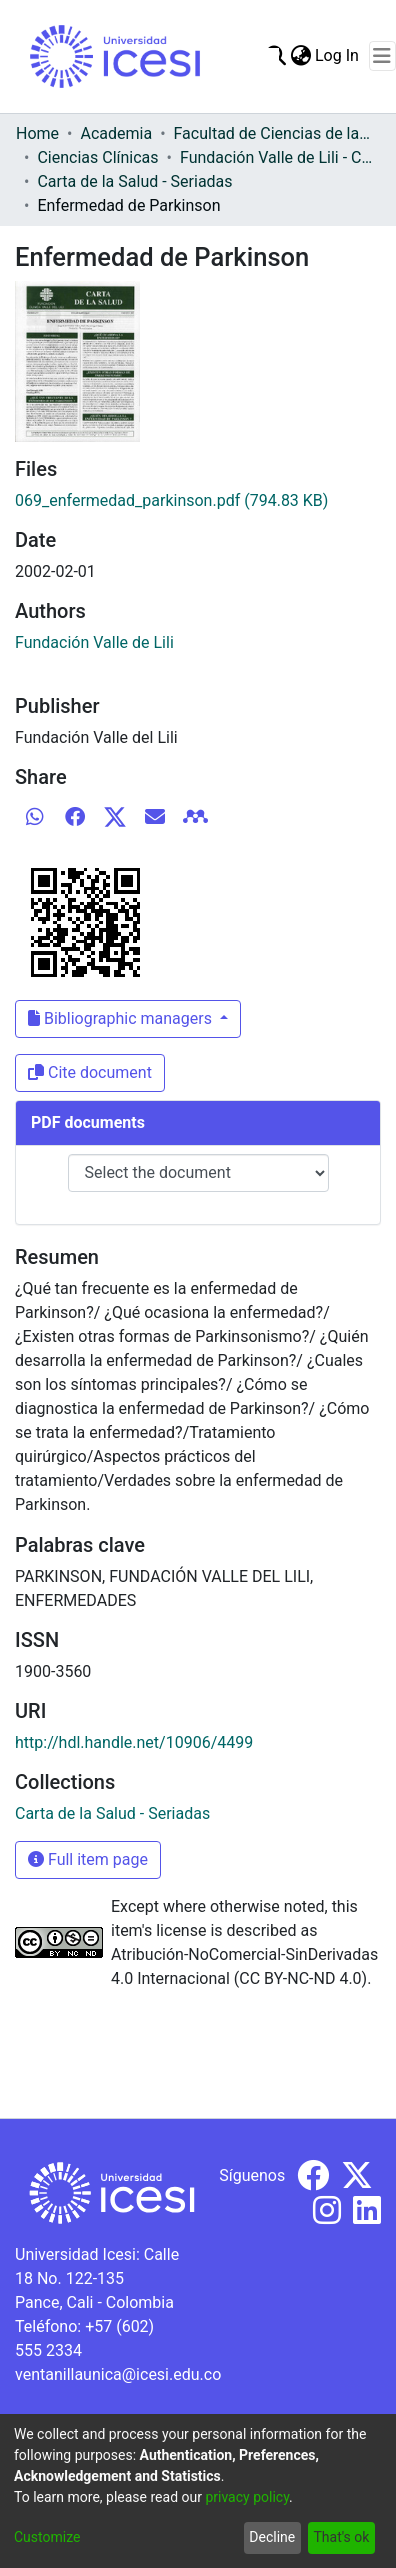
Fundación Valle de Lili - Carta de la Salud (280, 157)
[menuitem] (300, 56)
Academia (116, 133)
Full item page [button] (88, 1859)
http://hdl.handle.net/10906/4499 (134, 1742)
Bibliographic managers (122, 1018)
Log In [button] (338, 55)
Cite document (90, 1072)
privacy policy (247, 2497)
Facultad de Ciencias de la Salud (274, 133)
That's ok (341, 2537)
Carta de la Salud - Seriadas (134, 181)
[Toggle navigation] (382, 56)
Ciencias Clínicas (97, 157)
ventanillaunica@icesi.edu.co (118, 2374)
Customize (47, 2537)
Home (37, 133)
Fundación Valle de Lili (94, 642)
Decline (272, 2537)
